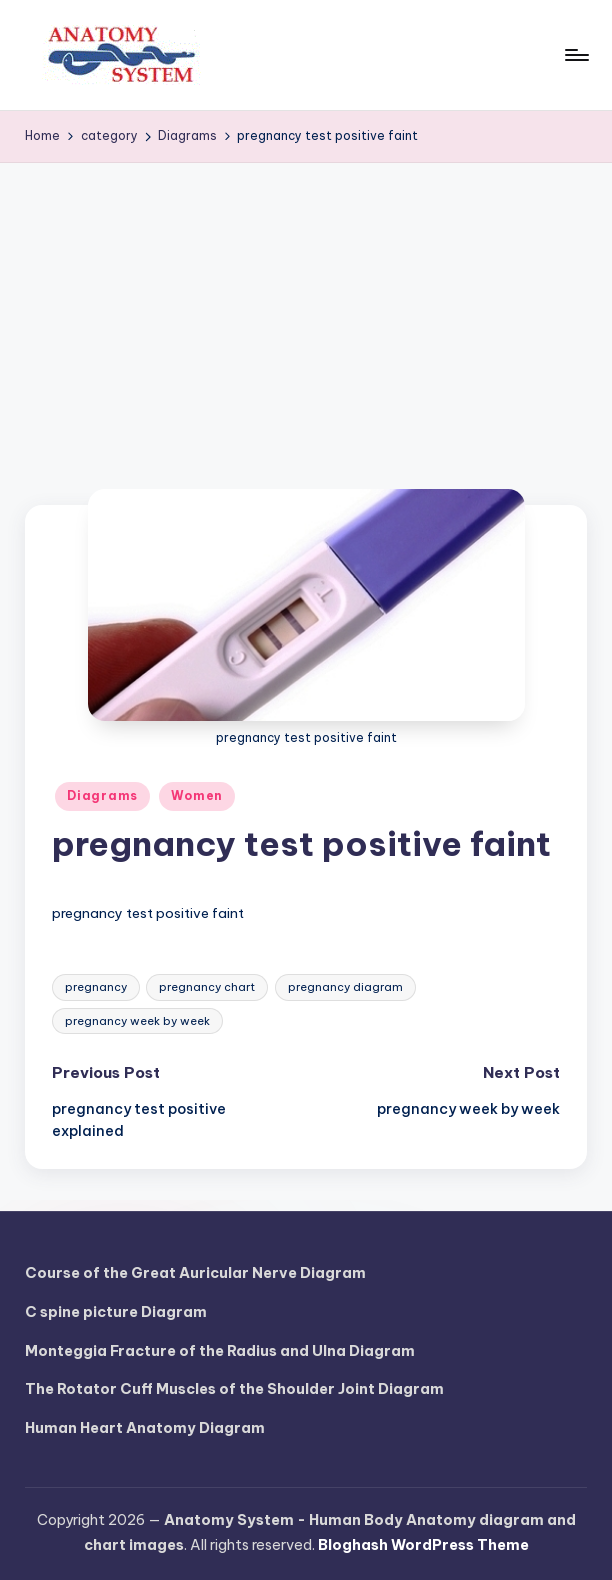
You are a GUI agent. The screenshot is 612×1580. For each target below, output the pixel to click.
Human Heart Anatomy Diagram (145, 1428)
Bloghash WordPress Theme (423, 1545)
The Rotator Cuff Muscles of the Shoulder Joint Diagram (234, 1389)
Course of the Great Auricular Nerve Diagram (195, 1273)
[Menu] (575, 55)
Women (197, 795)
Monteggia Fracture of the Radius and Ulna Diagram (220, 1351)
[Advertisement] (306, 313)
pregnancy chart (207, 987)
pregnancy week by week (137, 1021)
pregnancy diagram (345, 987)
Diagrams (102, 795)
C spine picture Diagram (116, 1312)
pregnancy (96, 987)
